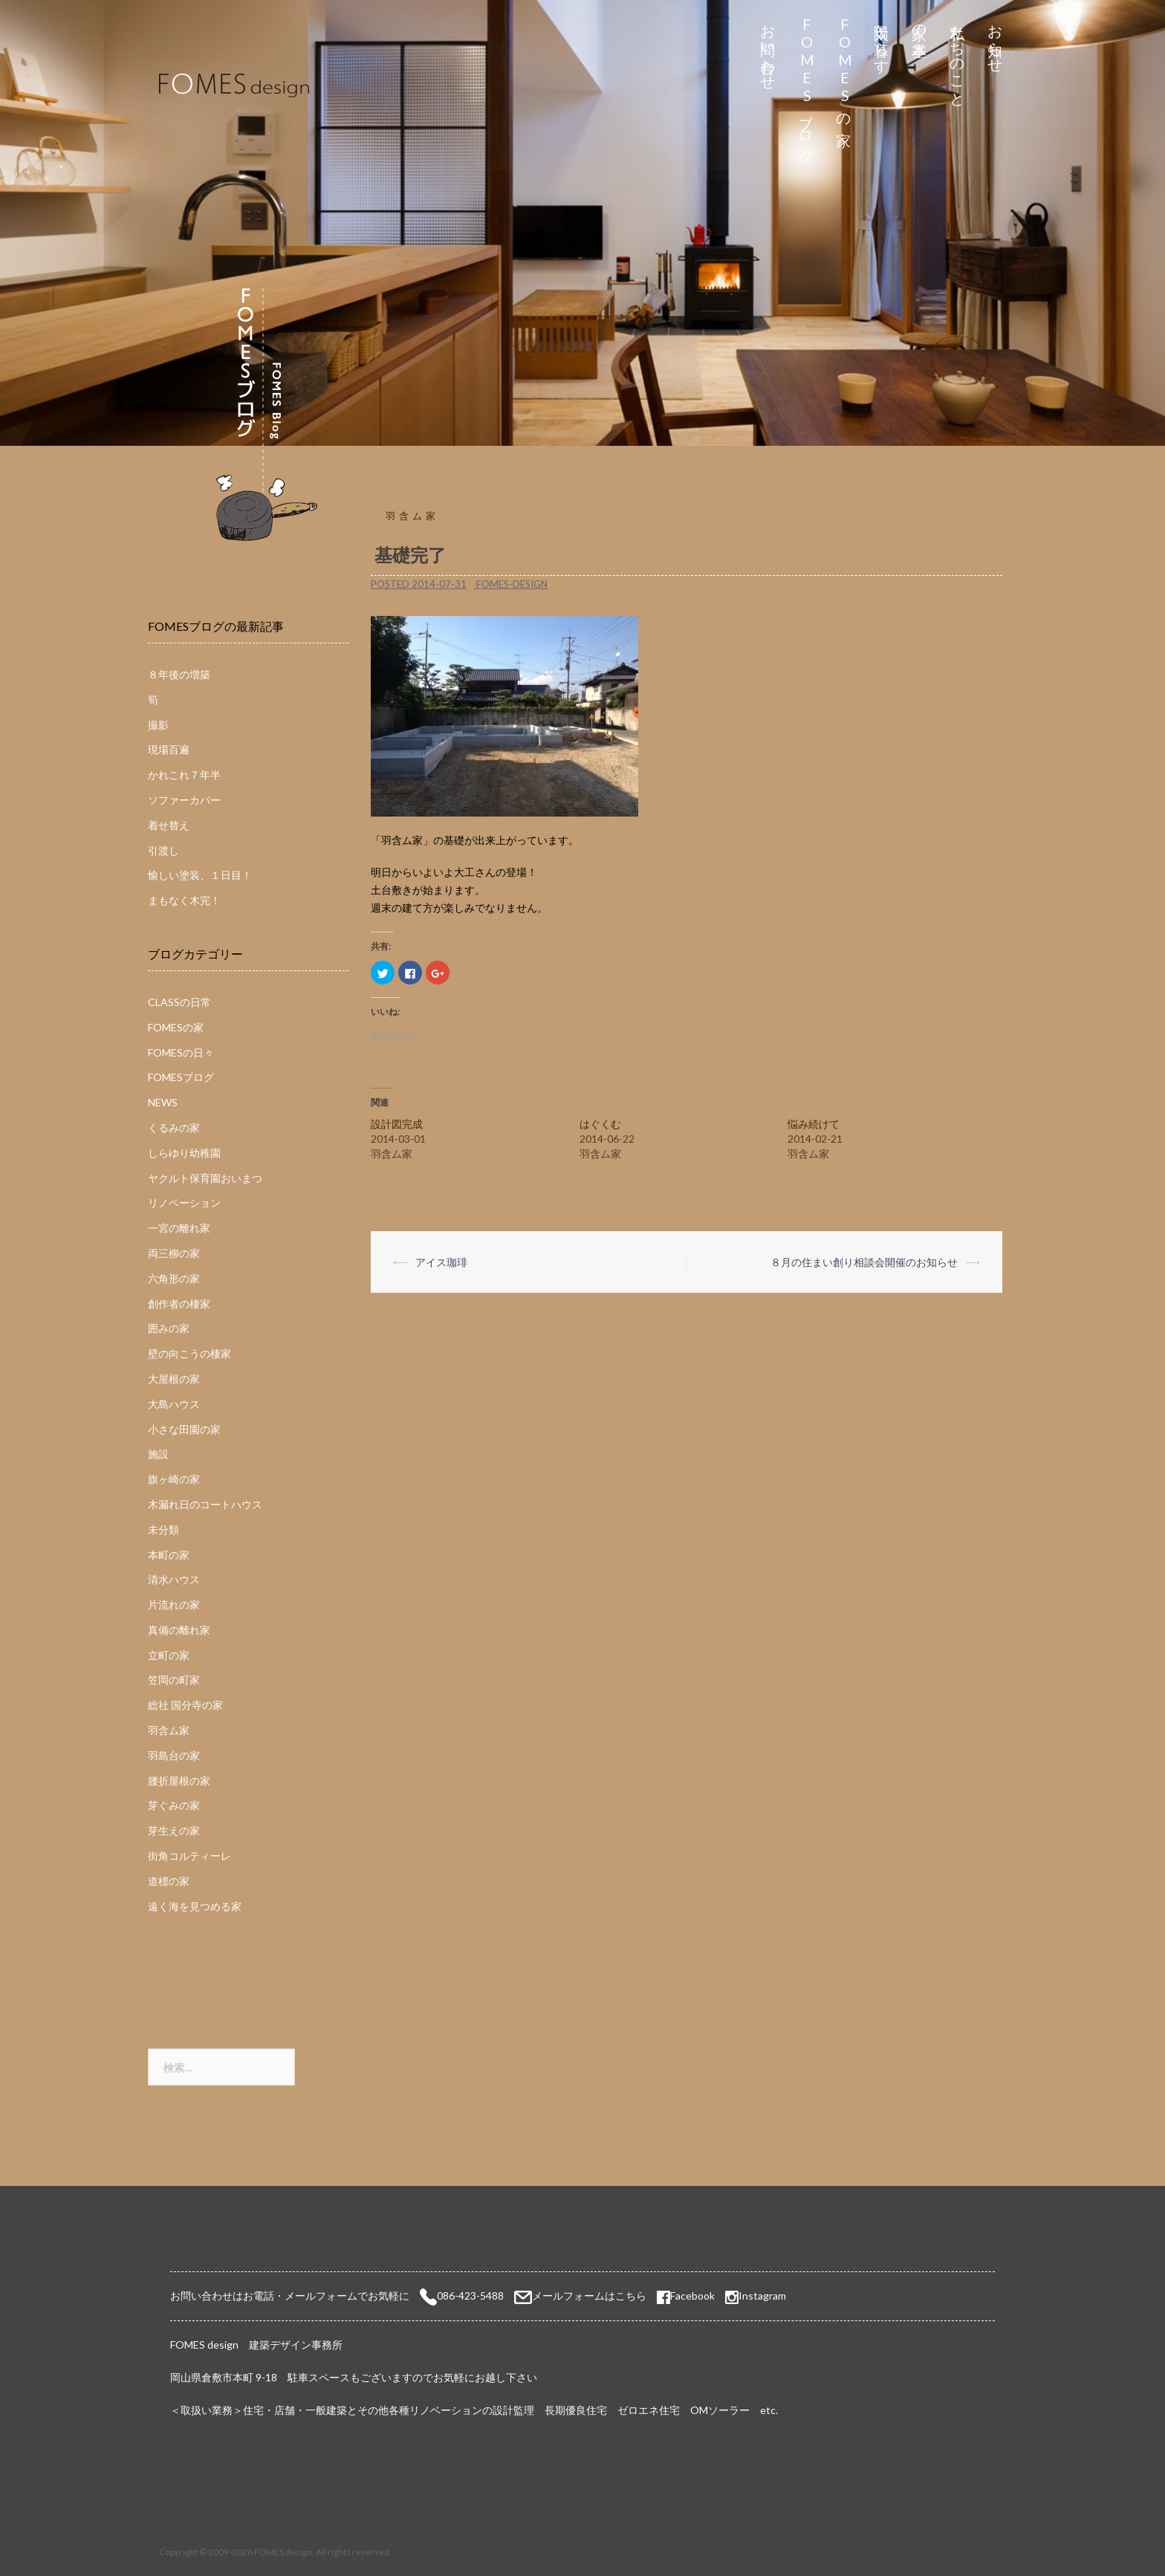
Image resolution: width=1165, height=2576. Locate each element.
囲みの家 (168, 1328)
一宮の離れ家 (179, 1228)
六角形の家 (174, 1278)
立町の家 (168, 1655)
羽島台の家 (174, 1755)
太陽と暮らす (882, 40)
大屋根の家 (174, 1378)
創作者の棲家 (179, 1303)
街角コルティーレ (189, 1855)
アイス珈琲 (441, 1262)
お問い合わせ (768, 49)
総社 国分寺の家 (185, 1705)
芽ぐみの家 (174, 1805)
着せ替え (168, 825)
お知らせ (996, 40)
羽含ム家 (412, 516)
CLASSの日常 (179, 1002)
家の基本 (920, 23)
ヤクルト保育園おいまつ (205, 1178)
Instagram (762, 2295)
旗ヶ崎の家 (174, 1479)
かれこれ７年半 (184, 774)
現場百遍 (168, 749)
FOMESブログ (806, 85)
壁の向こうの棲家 (189, 1353)
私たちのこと (958, 57)
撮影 (158, 724)
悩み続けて (814, 1123)
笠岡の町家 (174, 1679)
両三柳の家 (174, 1253)
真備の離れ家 (179, 1629)
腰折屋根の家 (179, 1780)
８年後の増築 (179, 674)
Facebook (686, 2295)
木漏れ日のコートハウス (205, 1504)
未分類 (163, 1529)
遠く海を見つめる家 (194, 1906)
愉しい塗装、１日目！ (200, 875)
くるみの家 (174, 1127)
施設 (158, 1453)
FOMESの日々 (181, 1052)
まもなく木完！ (184, 900)
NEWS (163, 1102)
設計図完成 (397, 1123)
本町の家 (168, 1554)
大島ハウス (174, 1404)
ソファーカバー (184, 800)
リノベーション (184, 1202)
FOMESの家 (844, 68)
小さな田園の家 (184, 1429)
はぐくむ (600, 1123)
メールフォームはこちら (589, 2295)
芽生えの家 (174, 1830)
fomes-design (512, 584)
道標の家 (168, 1881)
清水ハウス (174, 1579)
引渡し (163, 850)
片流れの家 (174, 1604)
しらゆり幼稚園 (184, 1152)
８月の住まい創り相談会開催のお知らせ (864, 1262)
